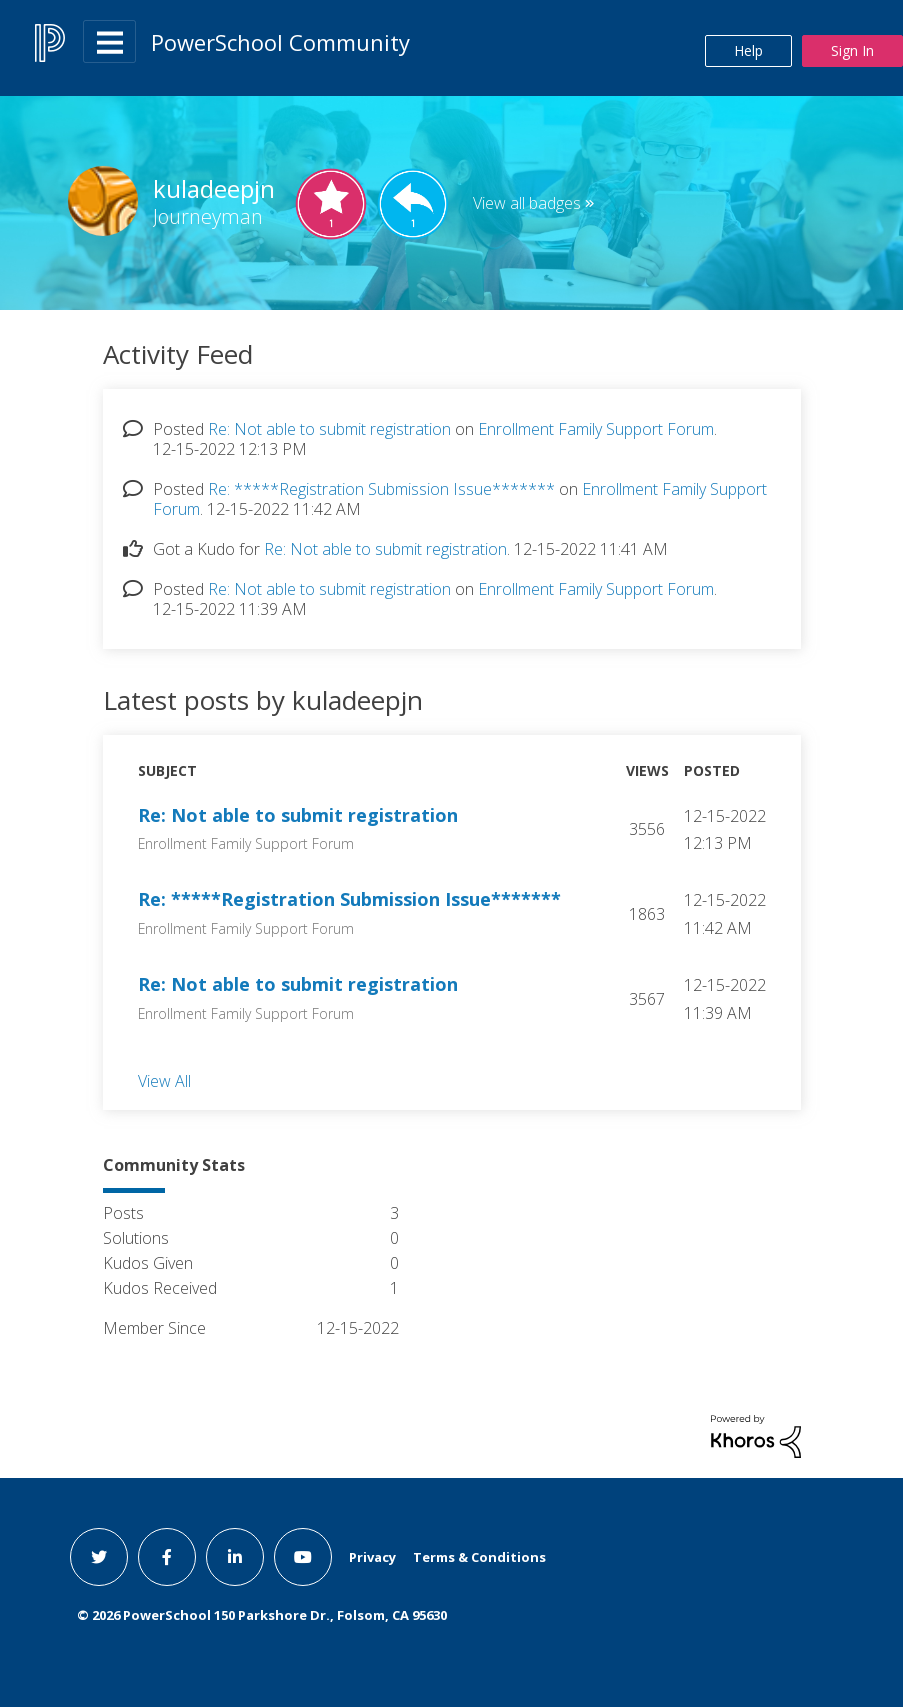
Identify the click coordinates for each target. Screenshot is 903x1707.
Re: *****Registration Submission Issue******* (381, 489)
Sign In (852, 50)
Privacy (372, 1557)
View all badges (527, 203)
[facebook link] (167, 1557)
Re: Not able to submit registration (329, 429)
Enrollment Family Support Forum (596, 429)
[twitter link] (99, 1557)
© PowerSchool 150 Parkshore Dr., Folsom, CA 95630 (262, 1615)
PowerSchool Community (280, 42)
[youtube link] (303, 1557)
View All (164, 1080)
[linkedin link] (235, 1557)
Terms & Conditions (479, 1557)
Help (748, 50)
